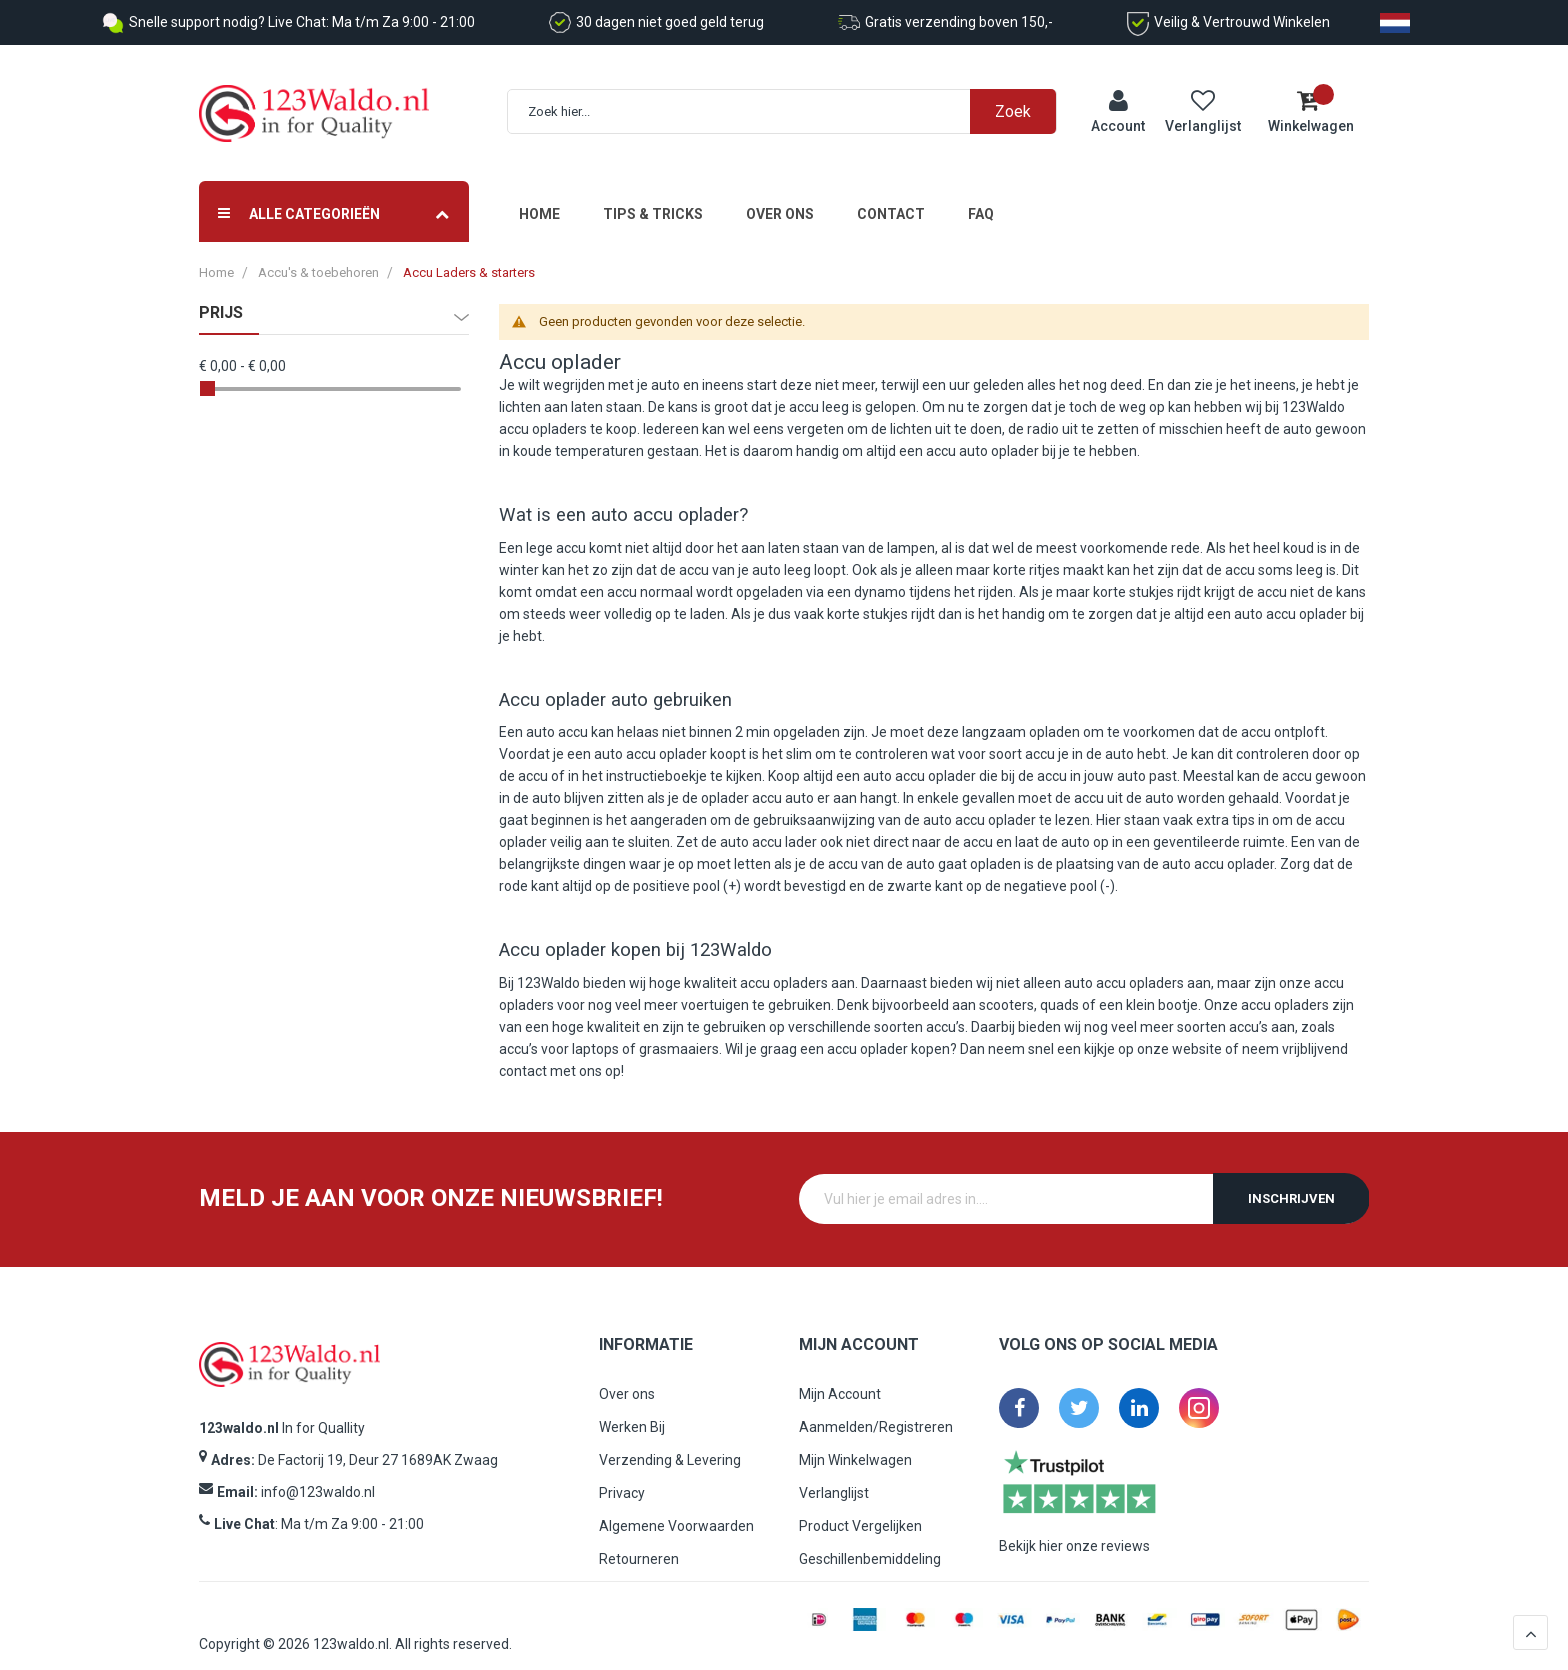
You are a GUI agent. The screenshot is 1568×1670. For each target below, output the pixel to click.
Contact (891, 198)
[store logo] (314, 105)
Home (539, 198)
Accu (522, 346)
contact (523, 1054)
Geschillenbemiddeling (870, 1542)
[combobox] (792, 103)
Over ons (780, 198)
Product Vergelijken (860, 1509)
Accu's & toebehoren (318, 256)
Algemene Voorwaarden (676, 1509)
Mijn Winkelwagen (855, 1443)
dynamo (880, 575)
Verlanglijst (834, 1476)
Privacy (622, 1476)
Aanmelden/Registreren (876, 1410)
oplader (586, 346)
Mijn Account (840, 1377)
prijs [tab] (221, 297)
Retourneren (639, 1542)
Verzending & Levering (670, 1443)
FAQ (981, 198)
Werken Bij (632, 1410)
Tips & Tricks (653, 198)
